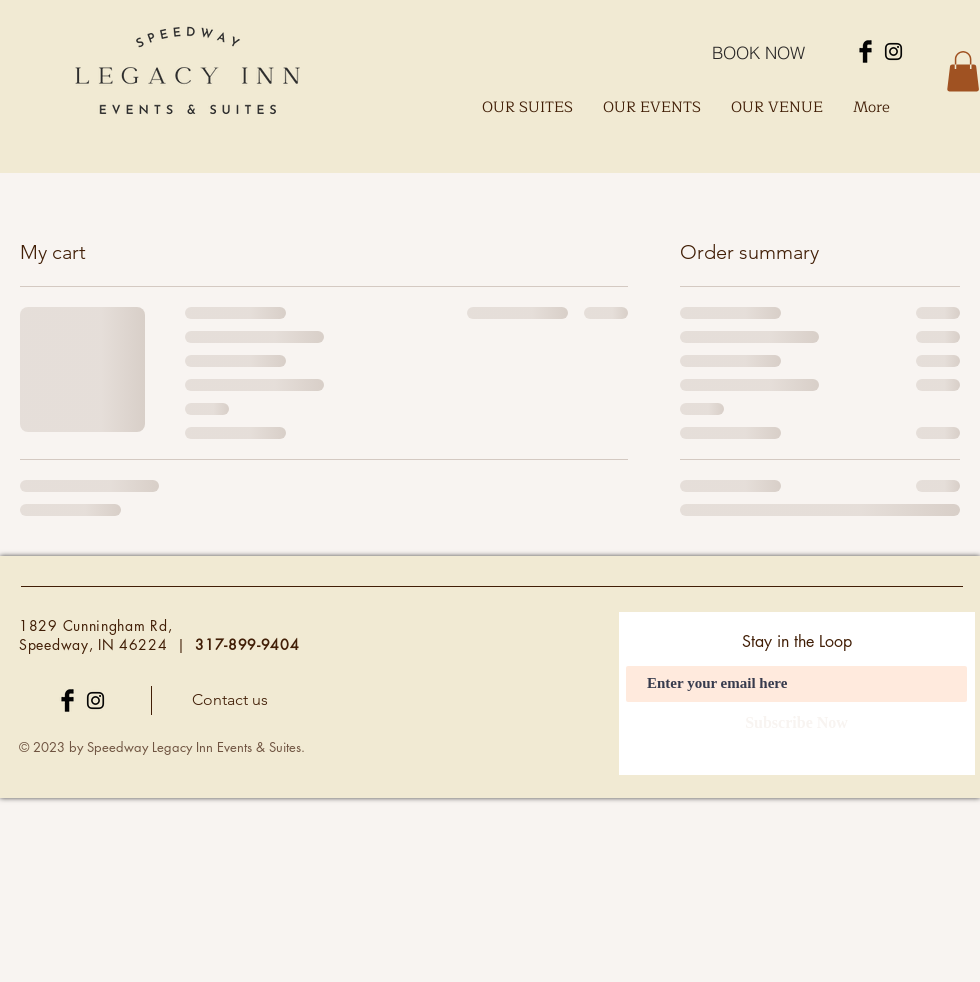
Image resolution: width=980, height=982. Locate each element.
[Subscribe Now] (796, 724)
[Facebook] (865, 51)
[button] (963, 71)
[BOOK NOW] (758, 52)
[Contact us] (229, 701)
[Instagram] (893, 51)
